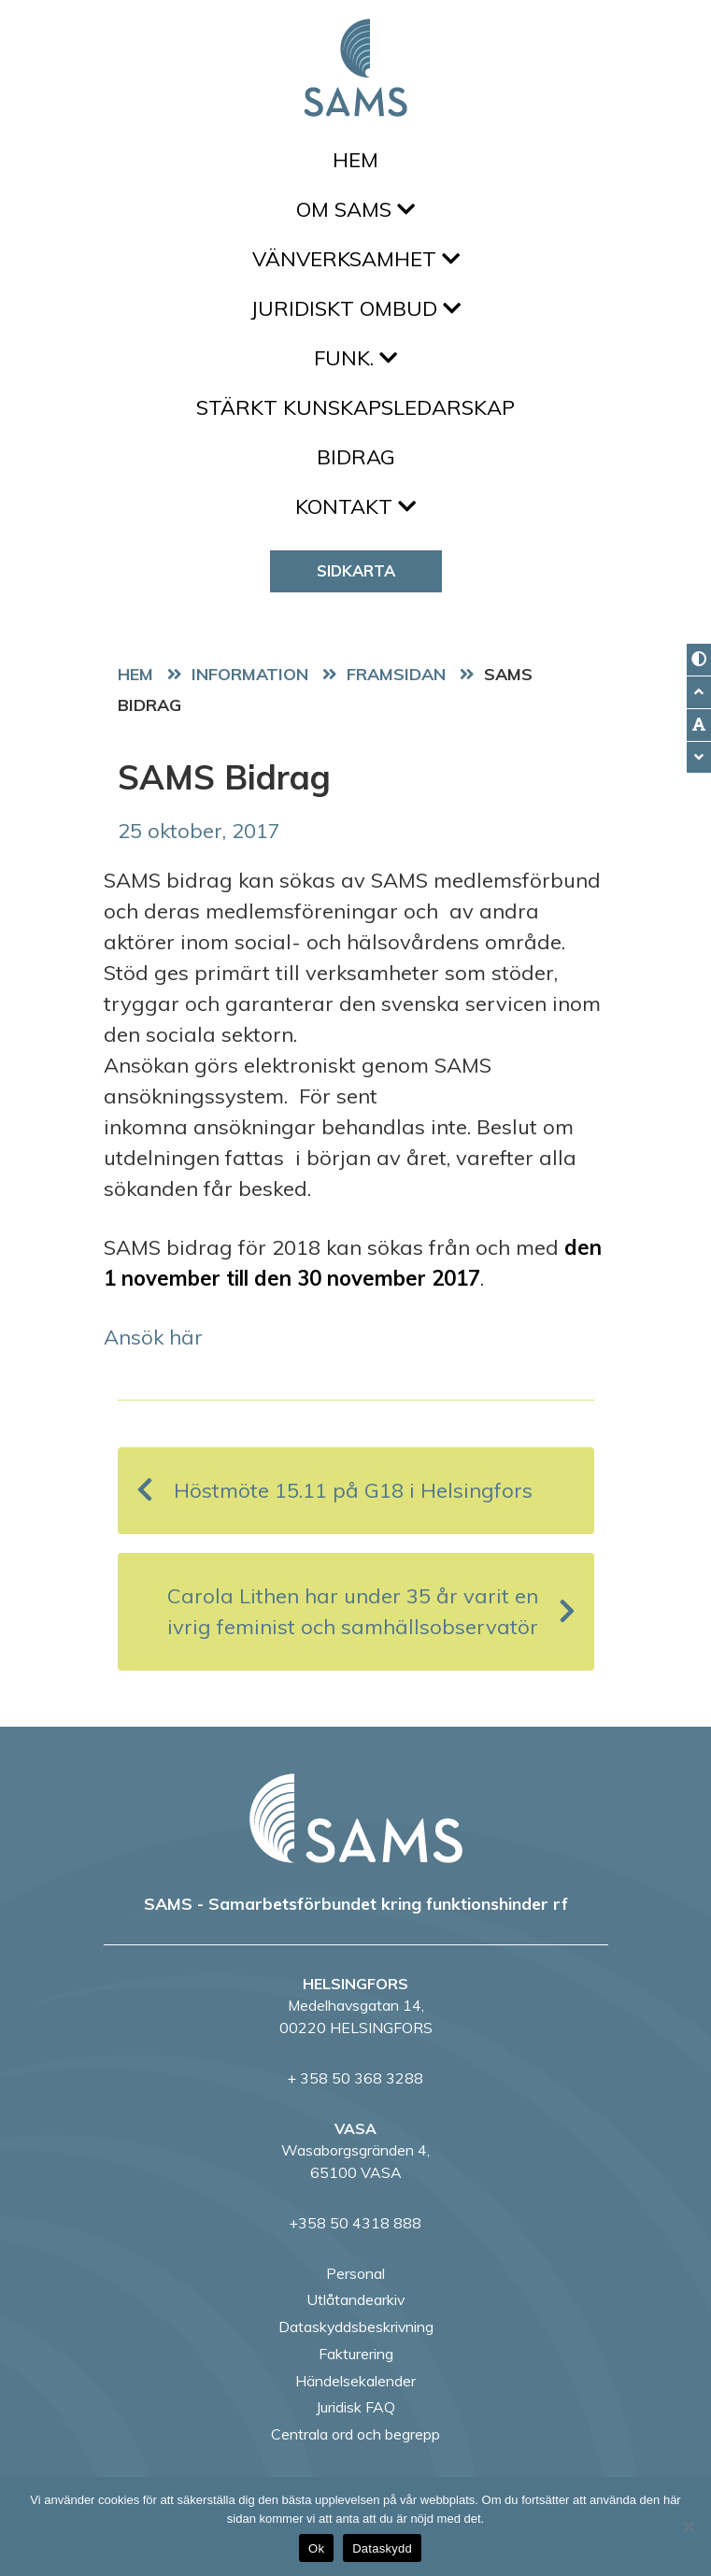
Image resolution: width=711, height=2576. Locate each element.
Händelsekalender (355, 2380)
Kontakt (355, 506)
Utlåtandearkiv (355, 2299)
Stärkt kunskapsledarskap (355, 407)
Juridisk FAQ (355, 2407)
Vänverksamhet (356, 259)
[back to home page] (355, 1818)
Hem (355, 160)
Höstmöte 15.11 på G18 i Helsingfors (334, 1490)
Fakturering (356, 2353)
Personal (355, 2273)
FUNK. (355, 358)
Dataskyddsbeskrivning (356, 2326)
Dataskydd (382, 2548)
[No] (687, 2526)
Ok (316, 2548)
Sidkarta (356, 570)
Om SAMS (355, 209)
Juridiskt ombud (355, 308)
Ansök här (153, 1337)
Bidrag (356, 457)
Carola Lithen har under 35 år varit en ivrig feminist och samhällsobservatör (371, 1611)
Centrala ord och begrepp (355, 2434)
